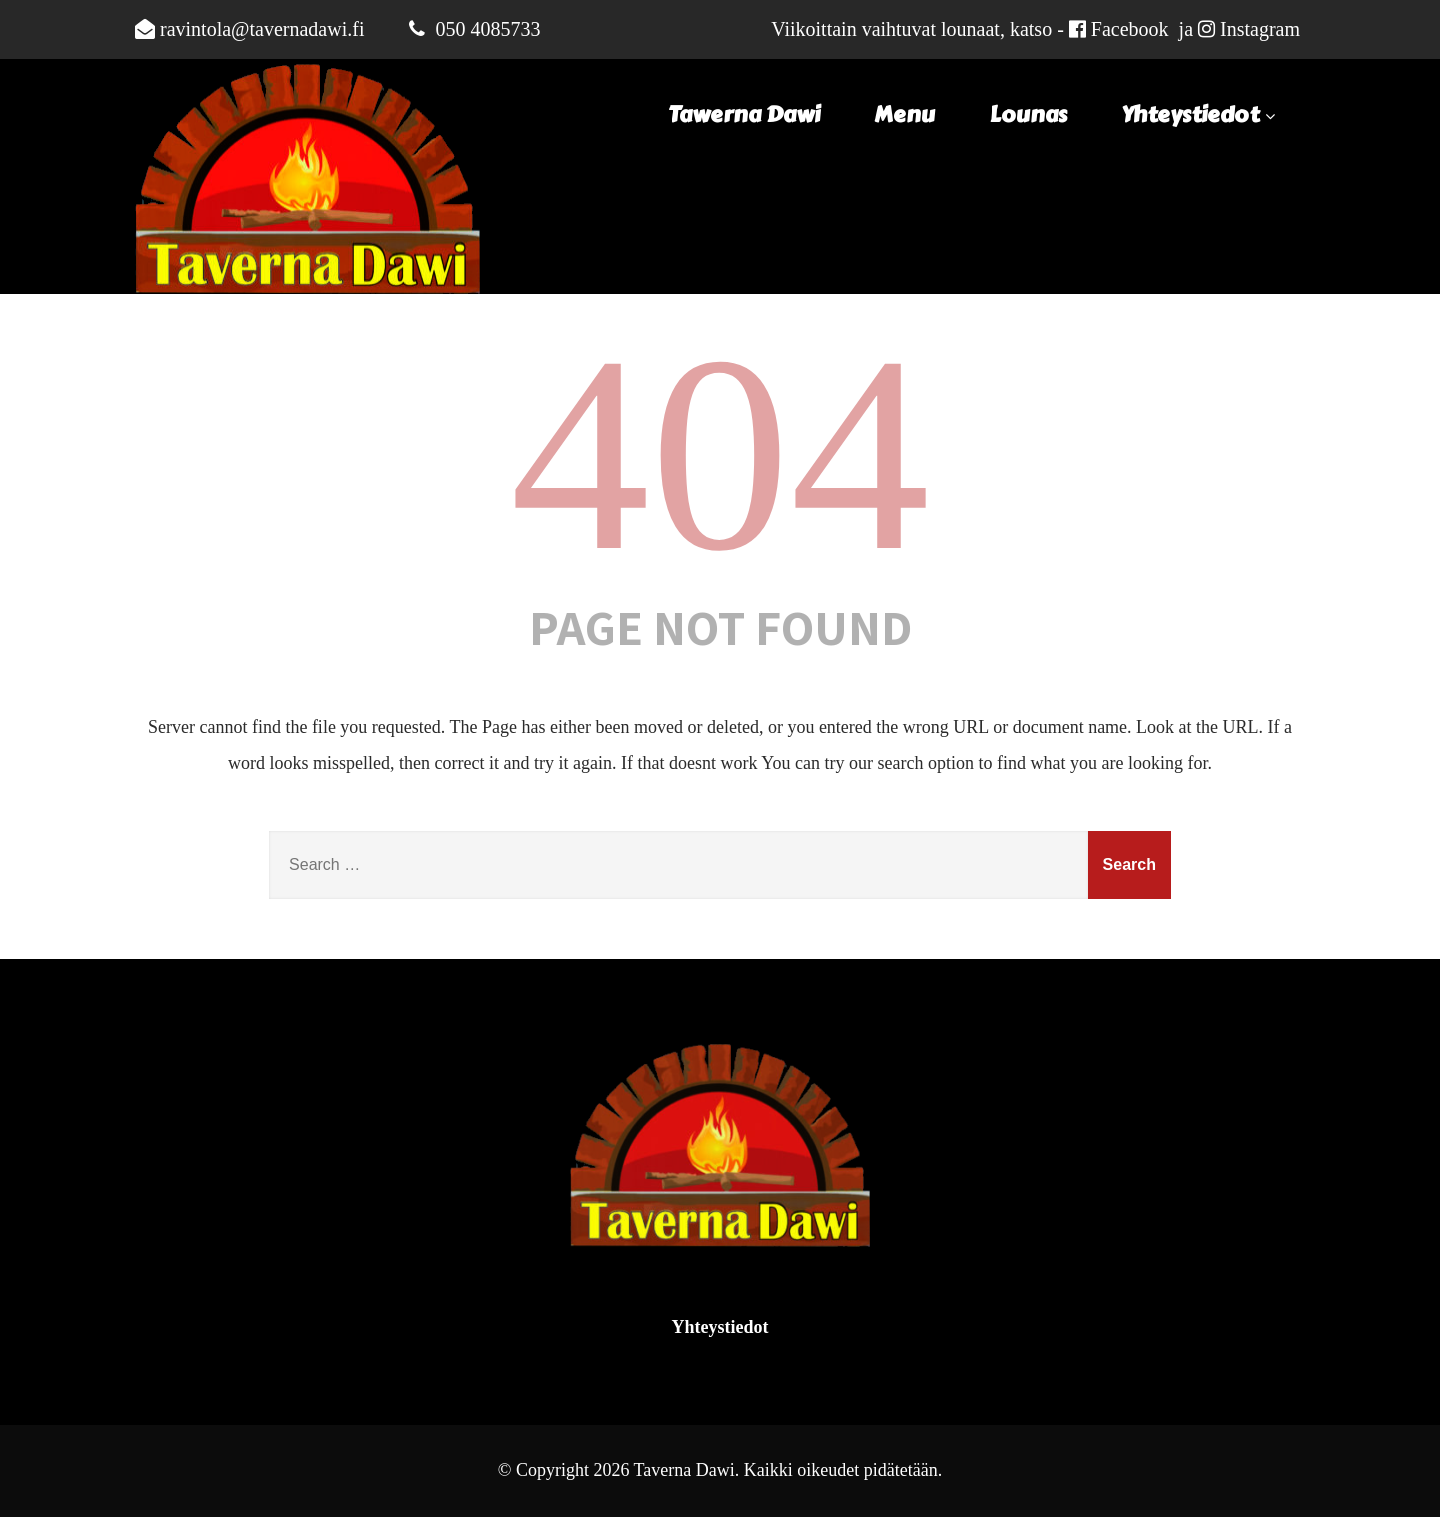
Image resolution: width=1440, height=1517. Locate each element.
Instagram (1260, 29)
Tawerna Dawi (744, 115)
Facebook (1130, 29)
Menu (904, 115)
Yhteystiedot (1200, 115)
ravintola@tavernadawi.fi (262, 29)
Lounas (1028, 115)
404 (720, 453)
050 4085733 (487, 29)
